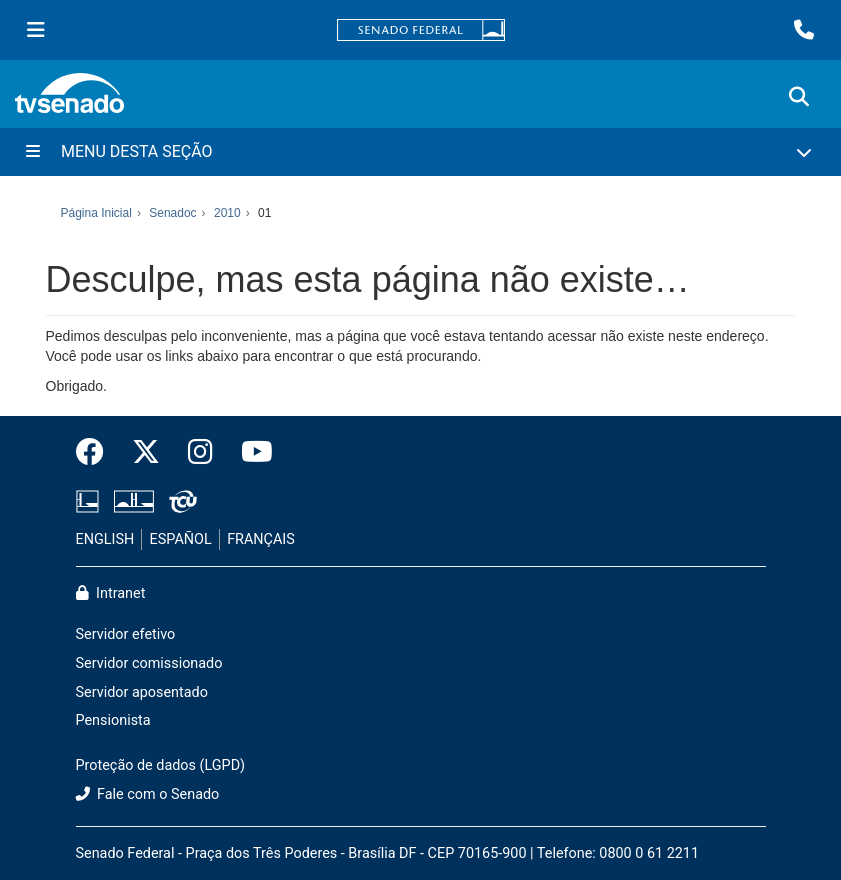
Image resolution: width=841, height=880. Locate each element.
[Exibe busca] (799, 97)
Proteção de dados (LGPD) (161, 765)
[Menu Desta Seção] (420, 152)
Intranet (111, 593)
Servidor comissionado (149, 663)
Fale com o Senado (148, 794)
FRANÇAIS (261, 539)
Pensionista (113, 720)
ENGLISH (105, 539)
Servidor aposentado (142, 692)
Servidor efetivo (126, 634)
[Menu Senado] (36, 30)
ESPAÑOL (181, 539)
